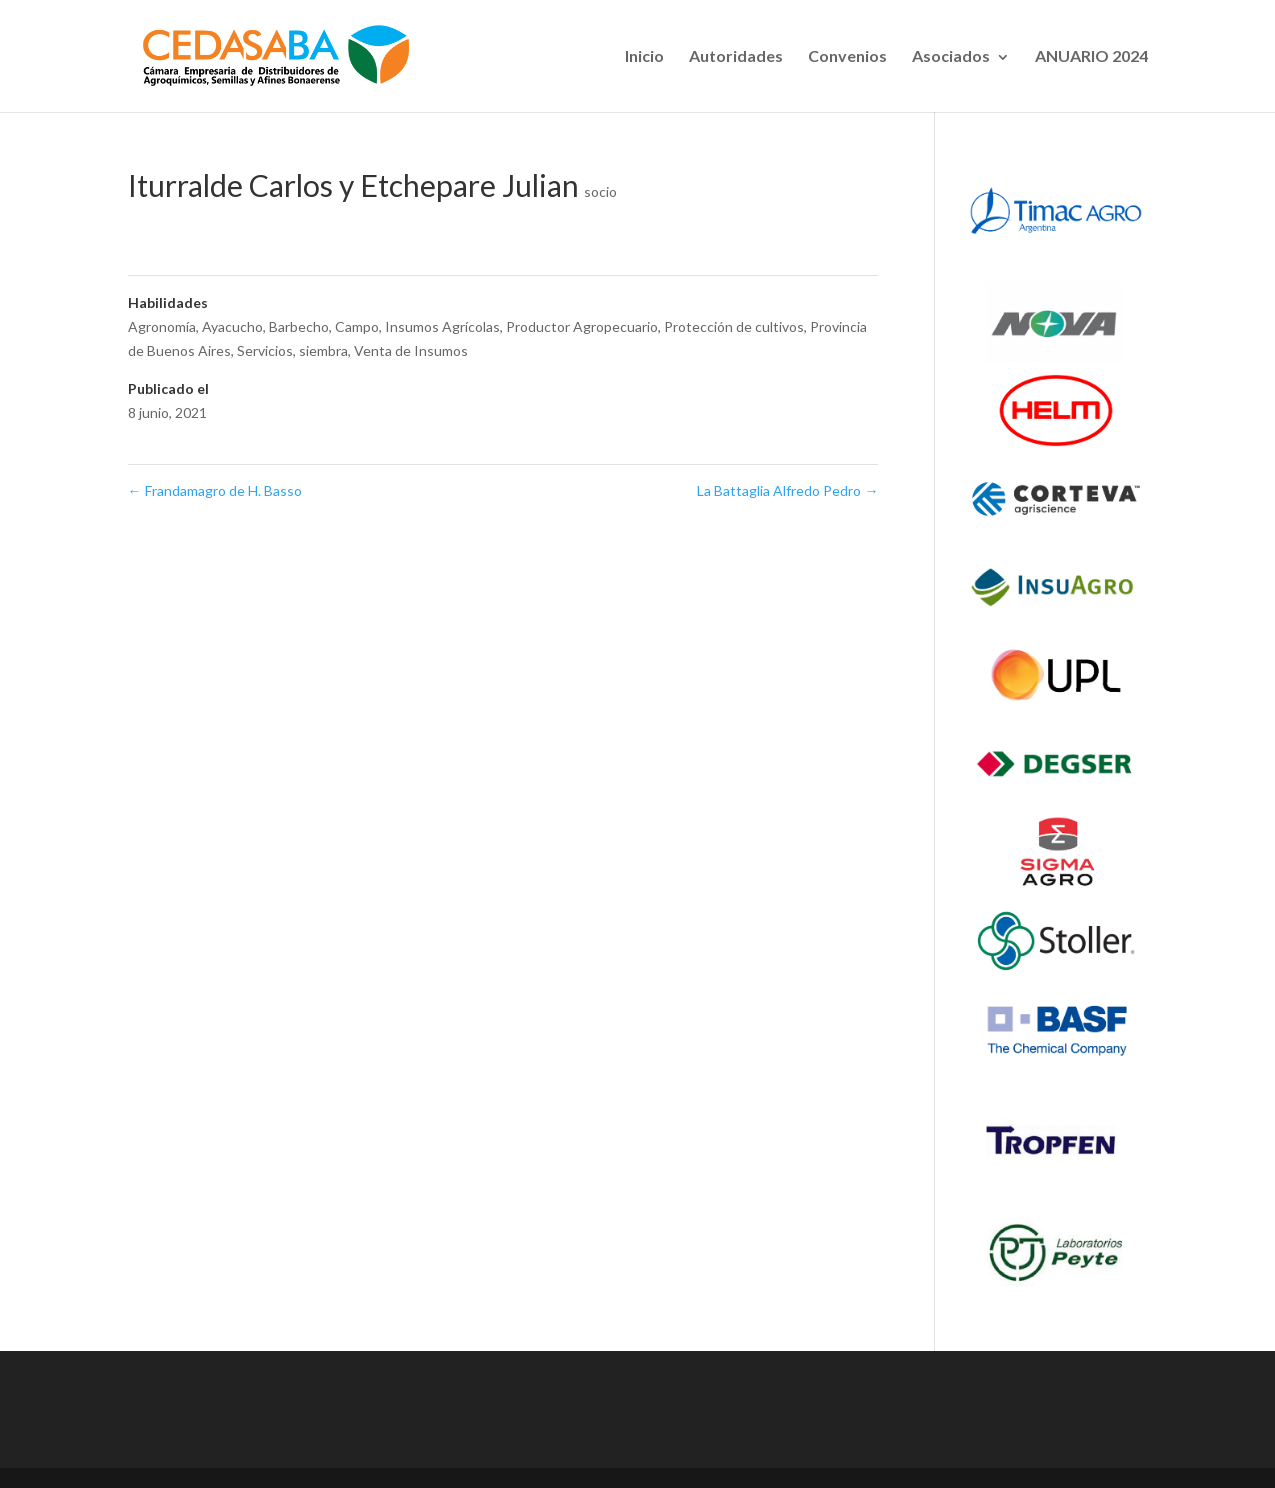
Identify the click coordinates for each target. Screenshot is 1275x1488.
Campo (357, 326)
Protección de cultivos (734, 326)
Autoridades (736, 55)
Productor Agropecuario (582, 326)
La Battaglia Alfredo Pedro (787, 490)
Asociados (951, 55)
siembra (323, 350)
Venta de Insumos (411, 350)
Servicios (265, 350)
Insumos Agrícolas (442, 326)
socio (600, 191)
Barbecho (299, 326)
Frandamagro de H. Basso (215, 490)
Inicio (644, 55)
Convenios (847, 55)
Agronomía (162, 326)
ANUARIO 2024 (1091, 55)
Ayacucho (232, 326)
